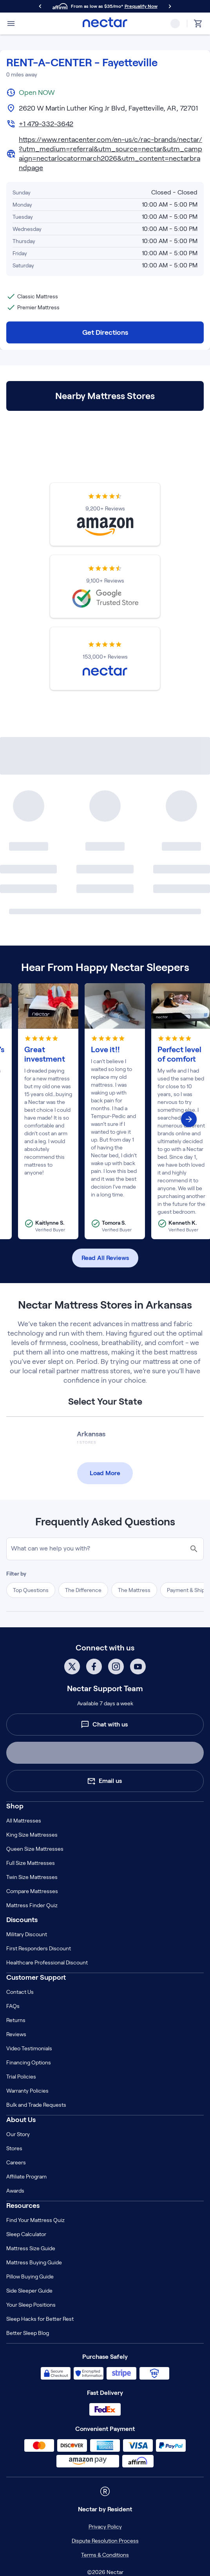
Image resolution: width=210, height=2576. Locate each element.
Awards (15, 2191)
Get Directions (105, 332)
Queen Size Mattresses (34, 1849)
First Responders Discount (38, 1948)
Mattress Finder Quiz (32, 1905)
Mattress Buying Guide (34, 2262)
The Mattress (134, 1590)
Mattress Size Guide (30, 2248)
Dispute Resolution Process (105, 2541)
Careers (16, 2162)
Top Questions (31, 1590)
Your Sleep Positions (31, 2305)
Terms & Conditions (105, 2555)
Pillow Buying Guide (30, 2276)
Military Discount (26, 1934)
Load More (105, 1473)
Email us (104, 1781)
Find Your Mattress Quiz (35, 2220)
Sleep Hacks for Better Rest (40, 2319)
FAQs (13, 2006)
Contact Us (20, 1992)
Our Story (18, 2134)
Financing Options (28, 2062)
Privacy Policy (105, 2526)
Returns (15, 2020)
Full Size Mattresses (30, 1863)
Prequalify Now (141, 6)
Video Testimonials (29, 2048)
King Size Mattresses (32, 1835)
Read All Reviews (105, 1257)
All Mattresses (23, 1820)
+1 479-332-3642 (46, 124)
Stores (14, 2148)
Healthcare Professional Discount (47, 1962)
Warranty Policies (27, 2091)
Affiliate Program (26, 2176)
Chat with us (104, 1724)
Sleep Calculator (26, 2234)
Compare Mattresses (32, 1891)
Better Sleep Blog (27, 2333)
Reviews (16, 2034)
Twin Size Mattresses (32, 1877)
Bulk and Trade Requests (36, 2105)
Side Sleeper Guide (29, 2290)
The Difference (83, 1590)
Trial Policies (21, 2076)
